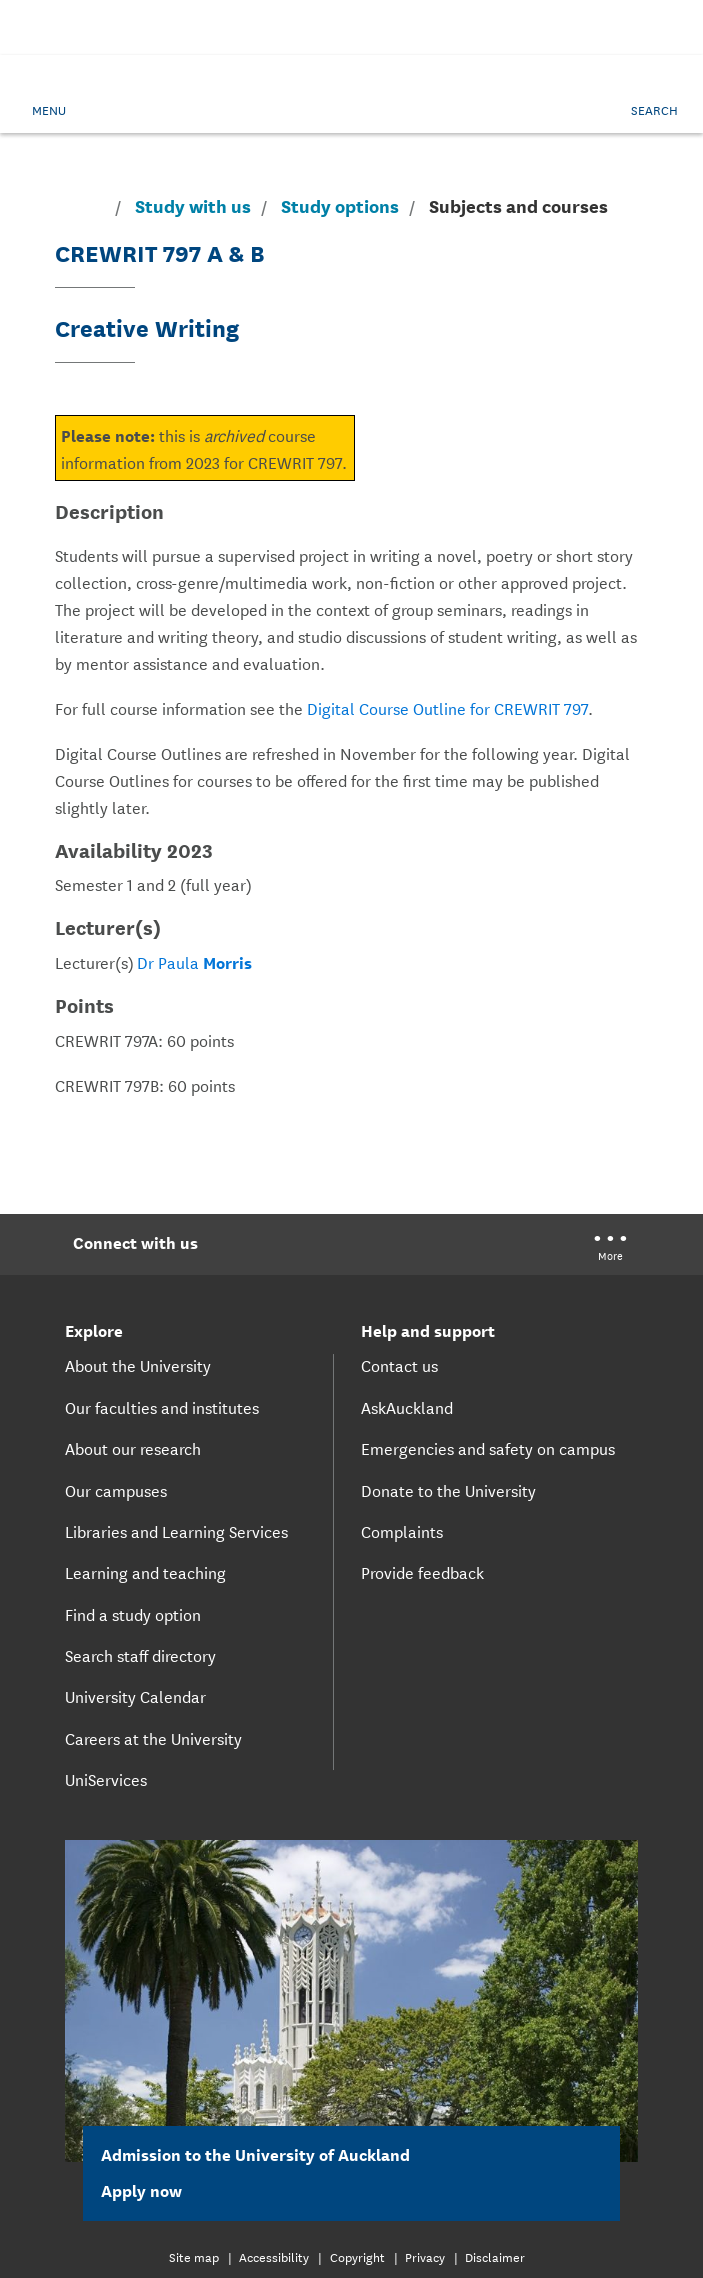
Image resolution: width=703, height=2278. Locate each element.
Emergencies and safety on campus (488, 1448)
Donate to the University (448, 1490)
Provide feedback (422, 1572)
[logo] (352, 107)
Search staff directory (140, 1655)
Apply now (153, 2189)
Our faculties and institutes (162, 1407)
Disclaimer (495, 2256)
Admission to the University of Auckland (255, 2153)
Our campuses (116, 1490)
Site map (194, 2256)
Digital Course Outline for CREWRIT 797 (447, 707)
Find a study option (133, 1614)
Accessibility (274, 2256)
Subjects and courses (518, 205)
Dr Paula (194, 961)
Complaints (402, 1531)
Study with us (193, 206)
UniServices (106, 1779)
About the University (138, 1365)
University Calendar (135, 1696)
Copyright (357, 2256)
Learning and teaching (145, 1572)
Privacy (425, 2256)
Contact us (399, 1365)
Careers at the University (153, 1738)
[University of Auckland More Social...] (610, 1250)
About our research (133, 1448)
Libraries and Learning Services (176, 1531)
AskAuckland (407, 1407)
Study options (340, 206)
